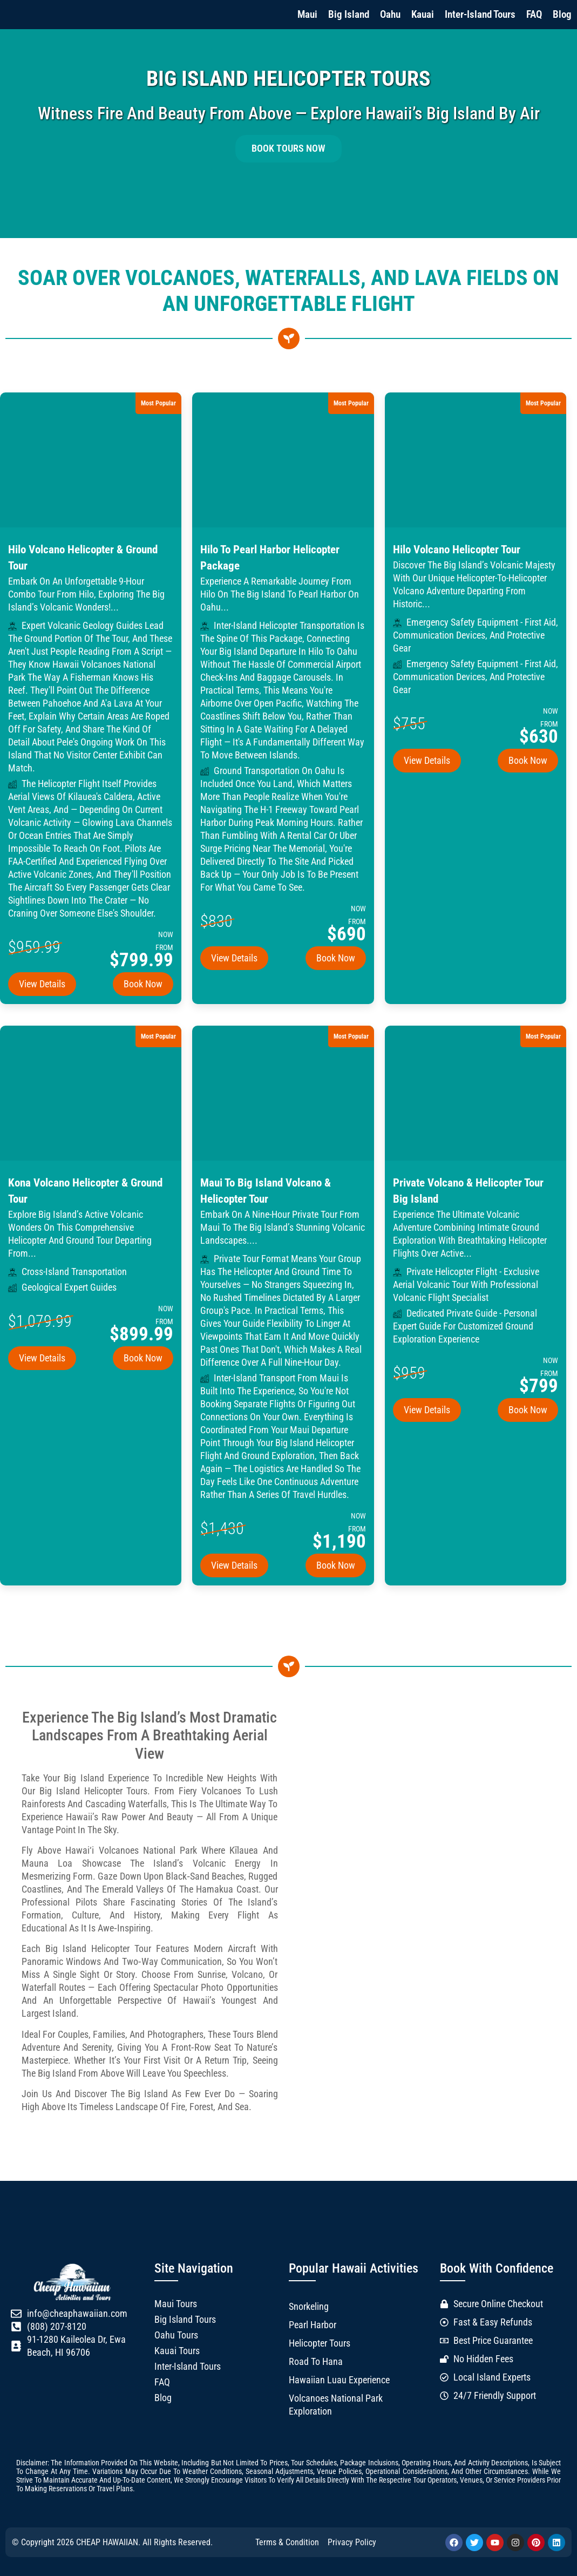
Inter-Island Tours (480, 14)
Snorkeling (309, 2306)
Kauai (422, 14)
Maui (307, 14)
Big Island (348, 14)
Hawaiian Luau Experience (339, 2380)
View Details (42, 984)
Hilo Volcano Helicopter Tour (456, 549)
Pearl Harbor (312, 2325)
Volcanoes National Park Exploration (336, 2405)
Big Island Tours (185, 2319)
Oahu (390, 14)
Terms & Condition (287, 2542)
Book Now (143, 984)
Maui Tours (175, 2304)
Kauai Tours (177, 2350)
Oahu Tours (176, 2335)
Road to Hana (316, 2361)
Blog (562, 14)
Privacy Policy (352, 2542)
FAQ (534, 14)
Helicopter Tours (319, 2343)
